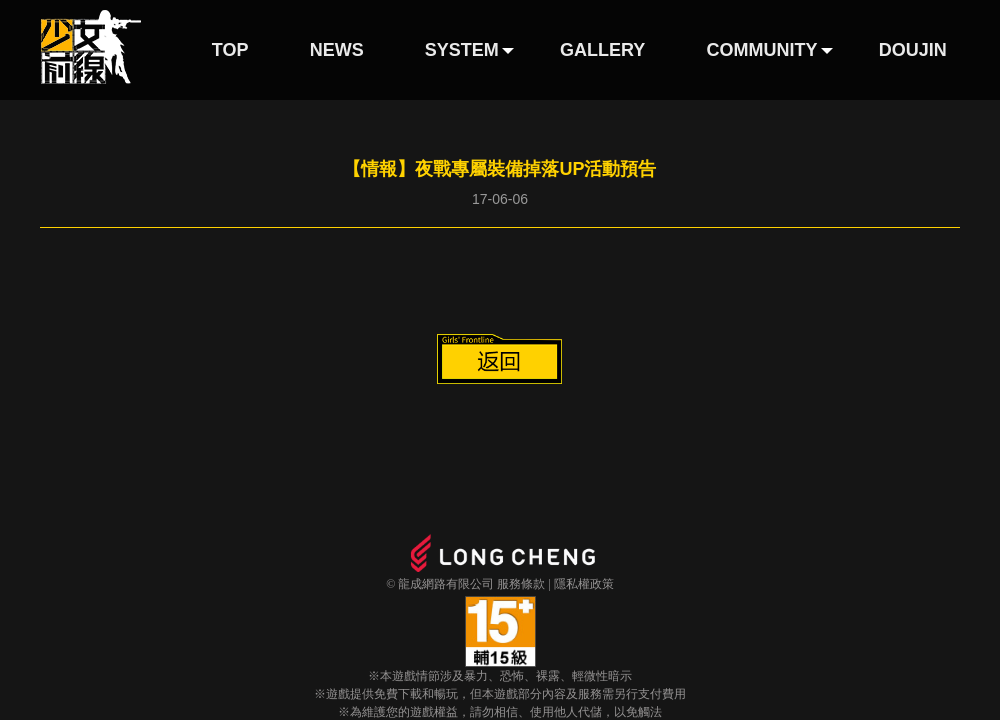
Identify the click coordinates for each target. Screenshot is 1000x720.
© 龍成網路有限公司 (440, 584)
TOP (230, 50)
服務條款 (521, 584)
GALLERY (602, 50)
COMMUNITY (762, 50)
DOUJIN (913, 50)
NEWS (337, 50)
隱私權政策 (584, 584)
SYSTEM (462, 50)
